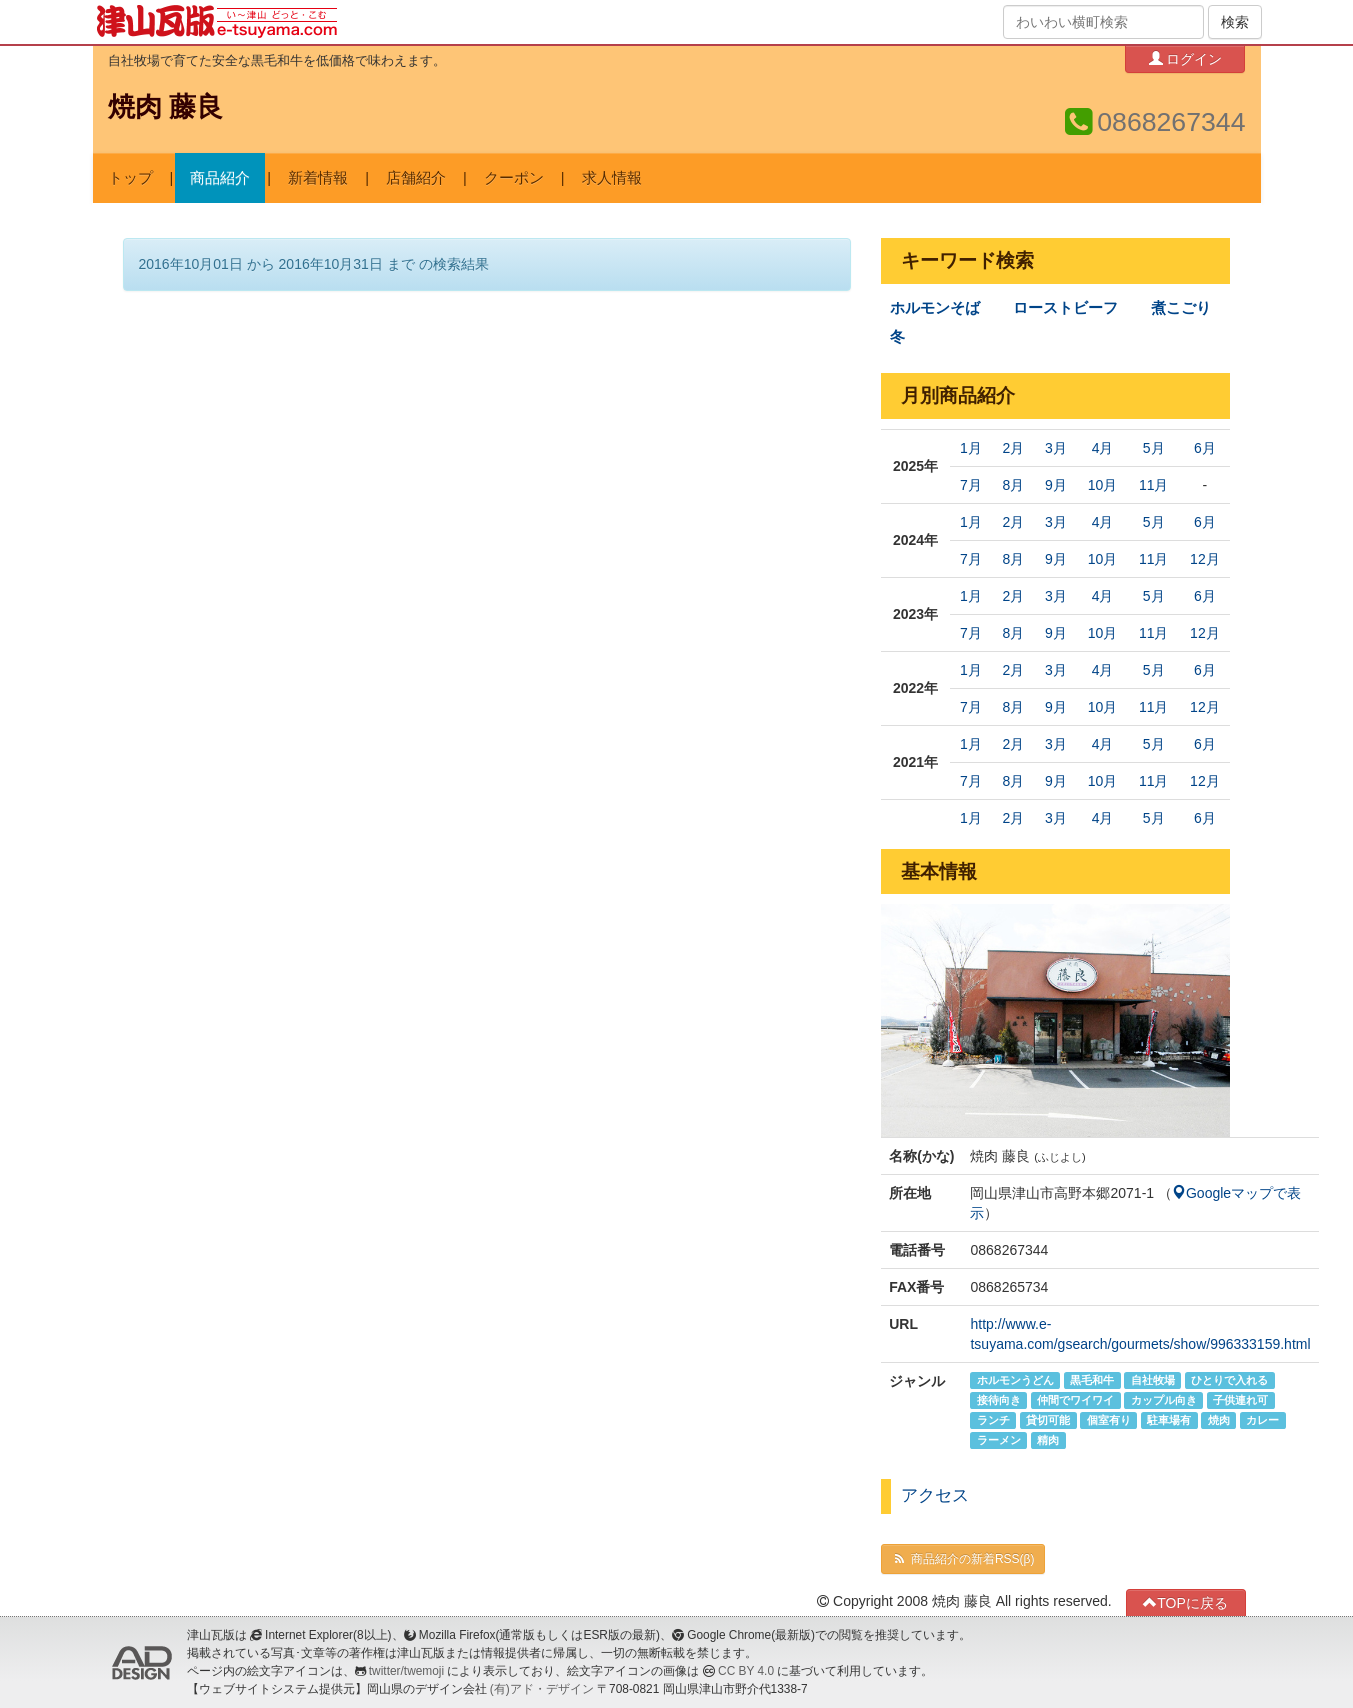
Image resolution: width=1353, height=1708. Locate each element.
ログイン (1186, 58)
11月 (1154, 485)
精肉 (1048, 1440)
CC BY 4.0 (746, 1671)
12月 (1205, 559)
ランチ (993, 1420)
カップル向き (1164, 1400)
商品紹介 (220, 178)
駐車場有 (1169, 1420)
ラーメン (999, 1440)
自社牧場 (1153, 1380)
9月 (1056, 485)
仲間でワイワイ (1075, 1400)
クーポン (514, 178)
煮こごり (1181, 308)
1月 (971, 448)
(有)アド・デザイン (542, 1689)
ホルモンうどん (1015, 1380)
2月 (1013, 448)
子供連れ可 (1240, 1400)
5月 (1154, 448)
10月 (1103, 485)
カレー (1262, 1420)
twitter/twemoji (406, 1671)
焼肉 (1219, 1420)
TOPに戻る (1185, 1602)
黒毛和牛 (1092, 1380)
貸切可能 (1048, 1420)
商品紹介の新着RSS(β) (963, 1559)
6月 (1205, 448)
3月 (1056, 448)
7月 (971, 485)
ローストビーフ (1065, 308)
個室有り (1109, 1420)
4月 (1103, 448)
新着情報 (318, 178)
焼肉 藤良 (165, 107)
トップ (130, 178)
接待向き (999, 1400)
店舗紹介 (416, 178)
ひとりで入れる (1229, 1380)
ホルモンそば (935, 308)
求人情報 (612, 178)
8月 (1013, 485)
